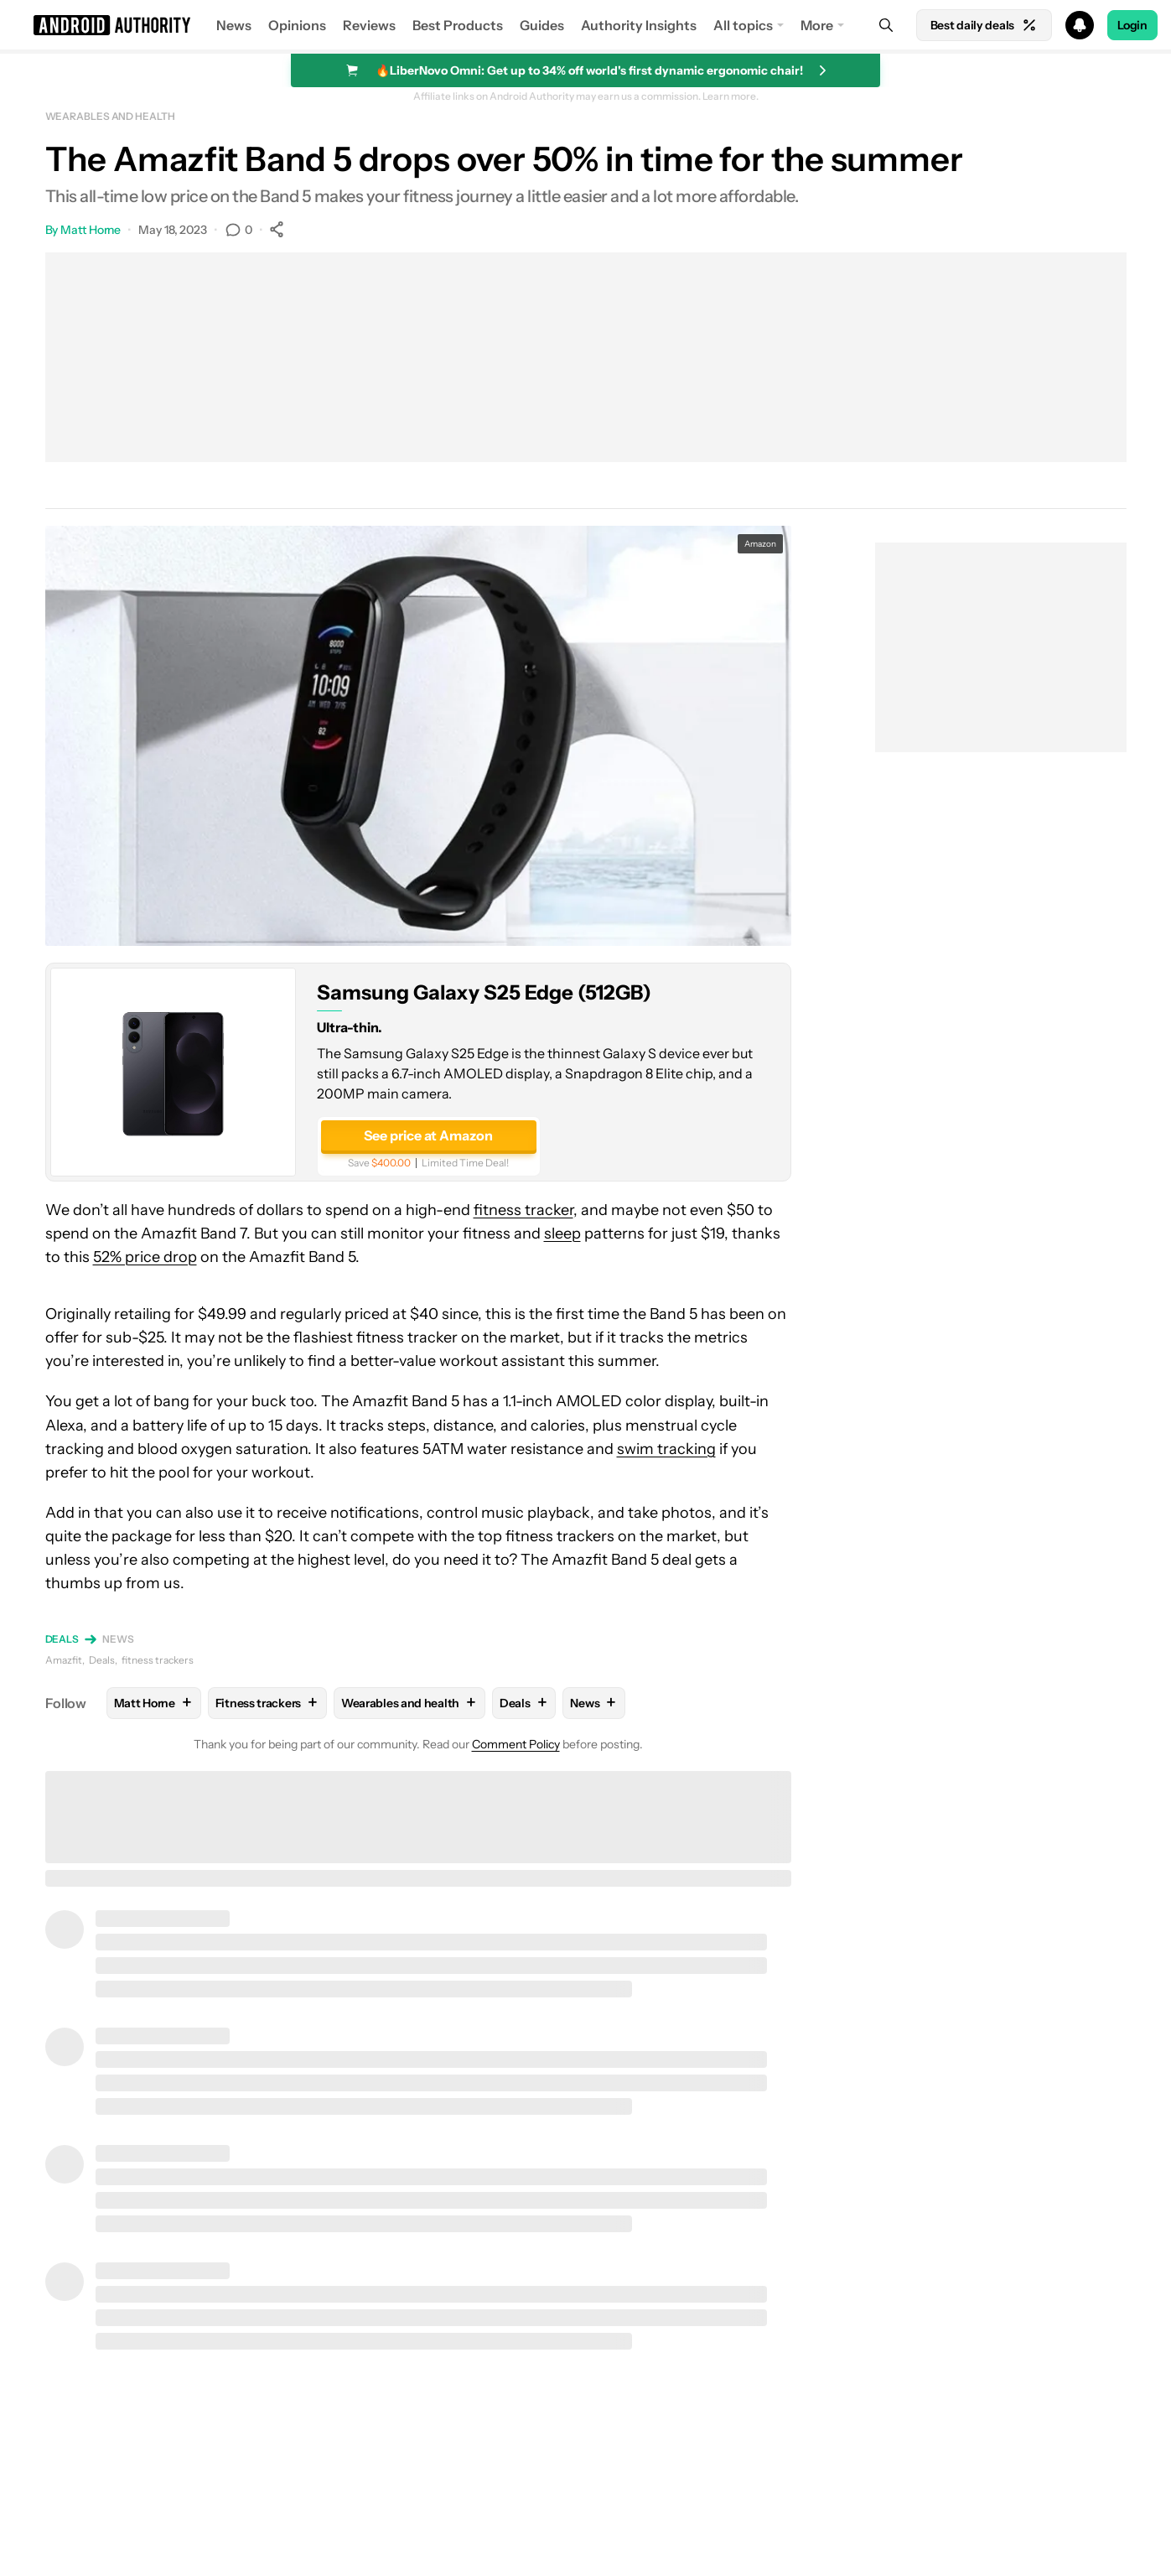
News (233, 25)
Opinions (297, 25)
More (817, 25)
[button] (585, 25)
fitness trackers (158, 1660)
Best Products (457, 25)
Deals (62, 1639)
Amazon (760, 543)
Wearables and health (110, 116)
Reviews (369, 25)
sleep (562, 1233)
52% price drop (145, 1257)
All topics (743, 25)
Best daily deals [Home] (984, 25)
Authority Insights (639, 25)
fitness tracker (523, 1210)
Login (1132, 25)
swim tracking (666, 1449)
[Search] (886, 25)
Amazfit (63, 1660)
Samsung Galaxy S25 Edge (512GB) (483, 992)
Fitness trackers (267, 1702)
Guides (542, 25)
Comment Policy (516, 1744)
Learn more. (730, 96)
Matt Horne (90, 229)
